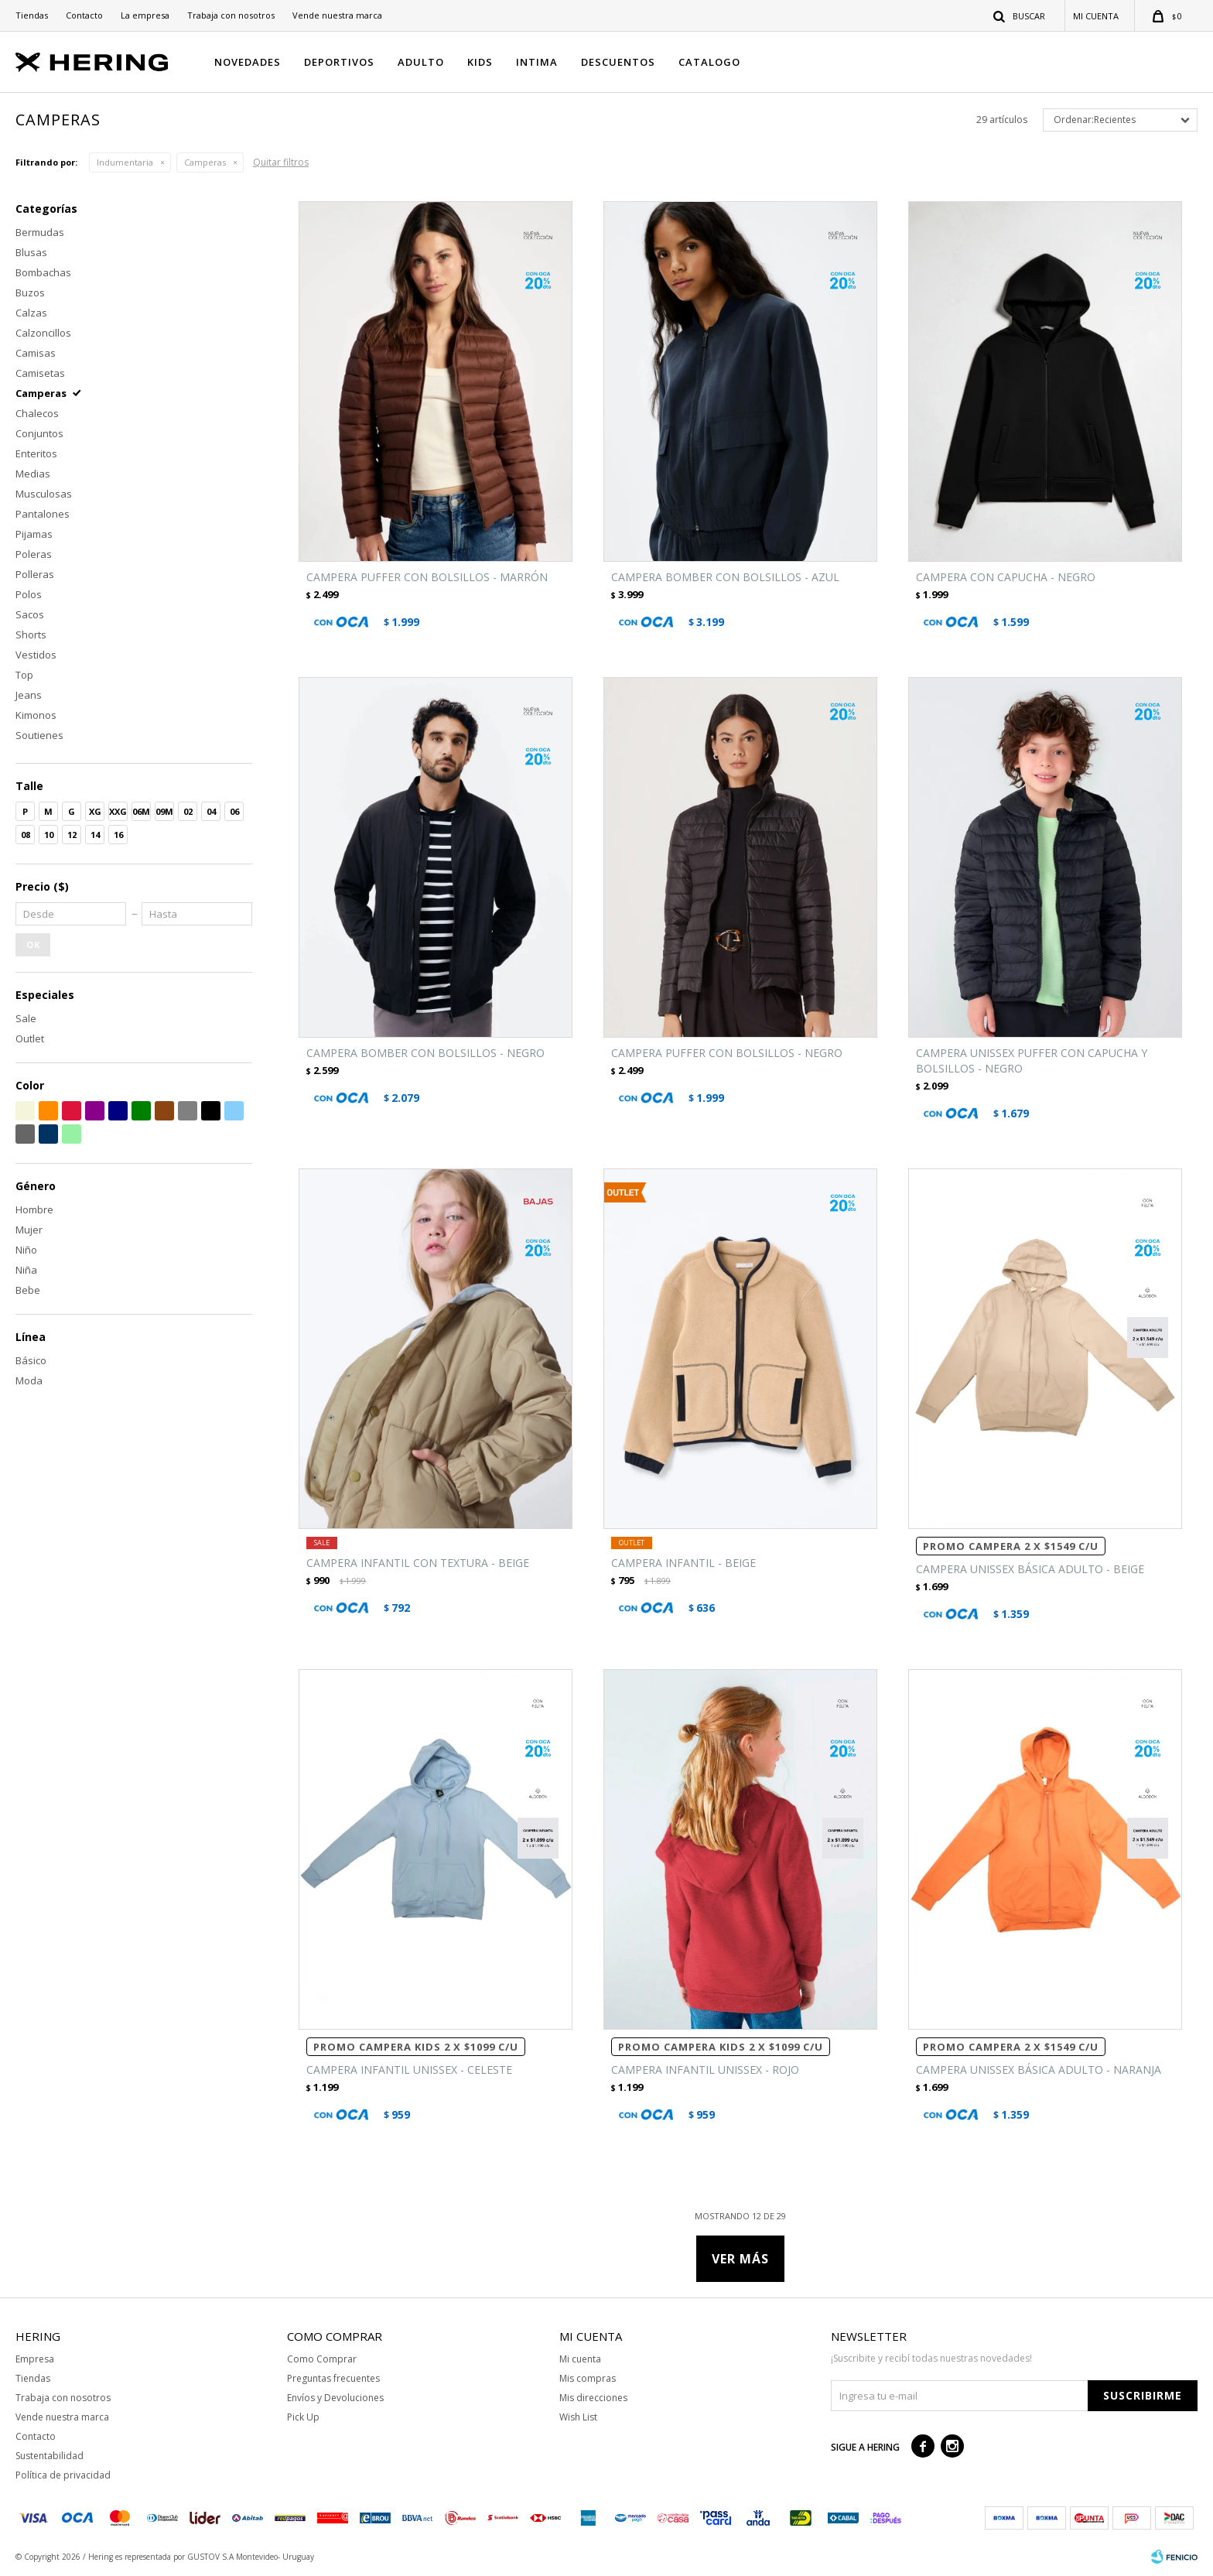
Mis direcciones (593, 2397)
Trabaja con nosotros (231, 15)
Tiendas (31, 15)
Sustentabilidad (49, 2455)
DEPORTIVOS (339, 62)
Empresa (34, 2359)
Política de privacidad (63, 2475)
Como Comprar (322, 2359)
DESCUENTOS (618, 62)
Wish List (578, 2417)
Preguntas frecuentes (333, 2378)
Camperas (205, 162)
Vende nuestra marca (337, 15)
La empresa (145, 15)
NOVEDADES (247, 62)
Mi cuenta (580, 2359)
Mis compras (587, 2378)
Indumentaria (125, 162)
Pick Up (303, 2417)
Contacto (84, 15)
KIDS (480, 62)
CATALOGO (709, 62)
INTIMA (537, 62)
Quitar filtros (281, 162)
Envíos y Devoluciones (335, 2397)
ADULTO (421, 62)
